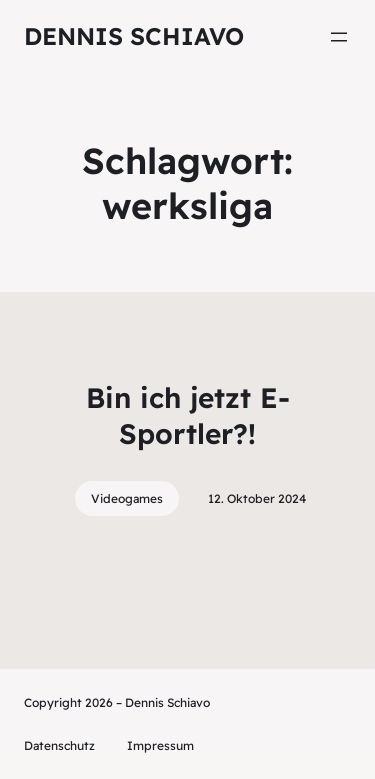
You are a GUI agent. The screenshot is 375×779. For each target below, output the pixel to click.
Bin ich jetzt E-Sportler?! (188, 415)
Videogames (127, 498)
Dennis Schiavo (134, 36)
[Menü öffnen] (339, 37)
